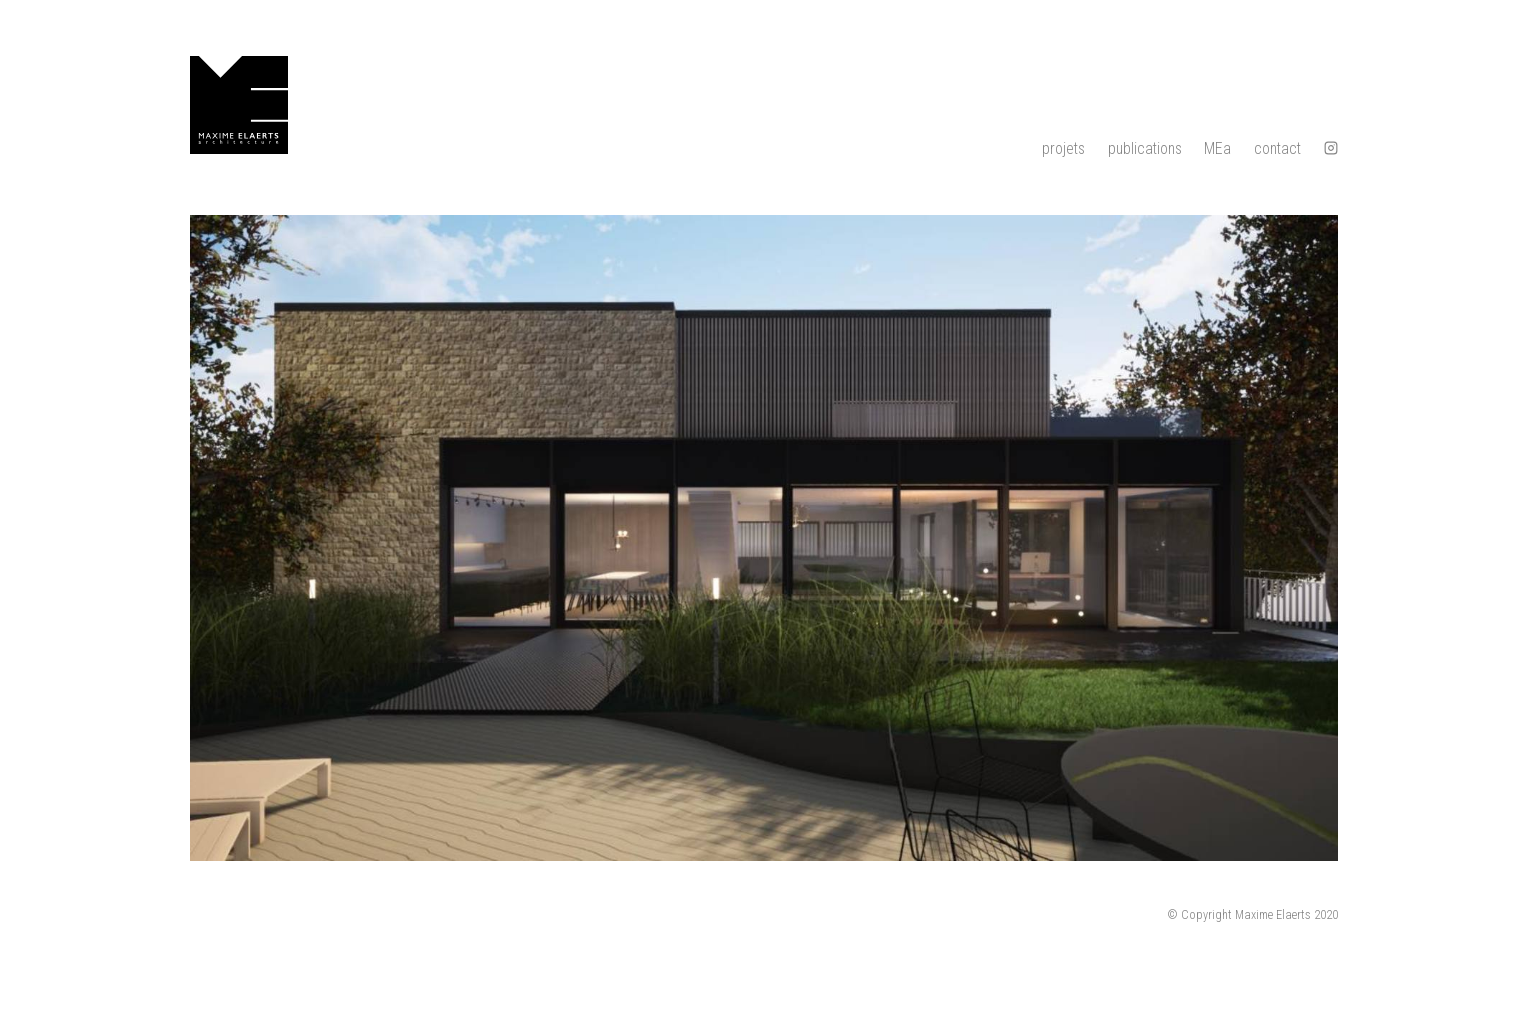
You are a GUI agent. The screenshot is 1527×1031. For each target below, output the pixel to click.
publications (1145, 148)
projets (1063, 148)
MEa (1217, 148)
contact (1277, 148)
